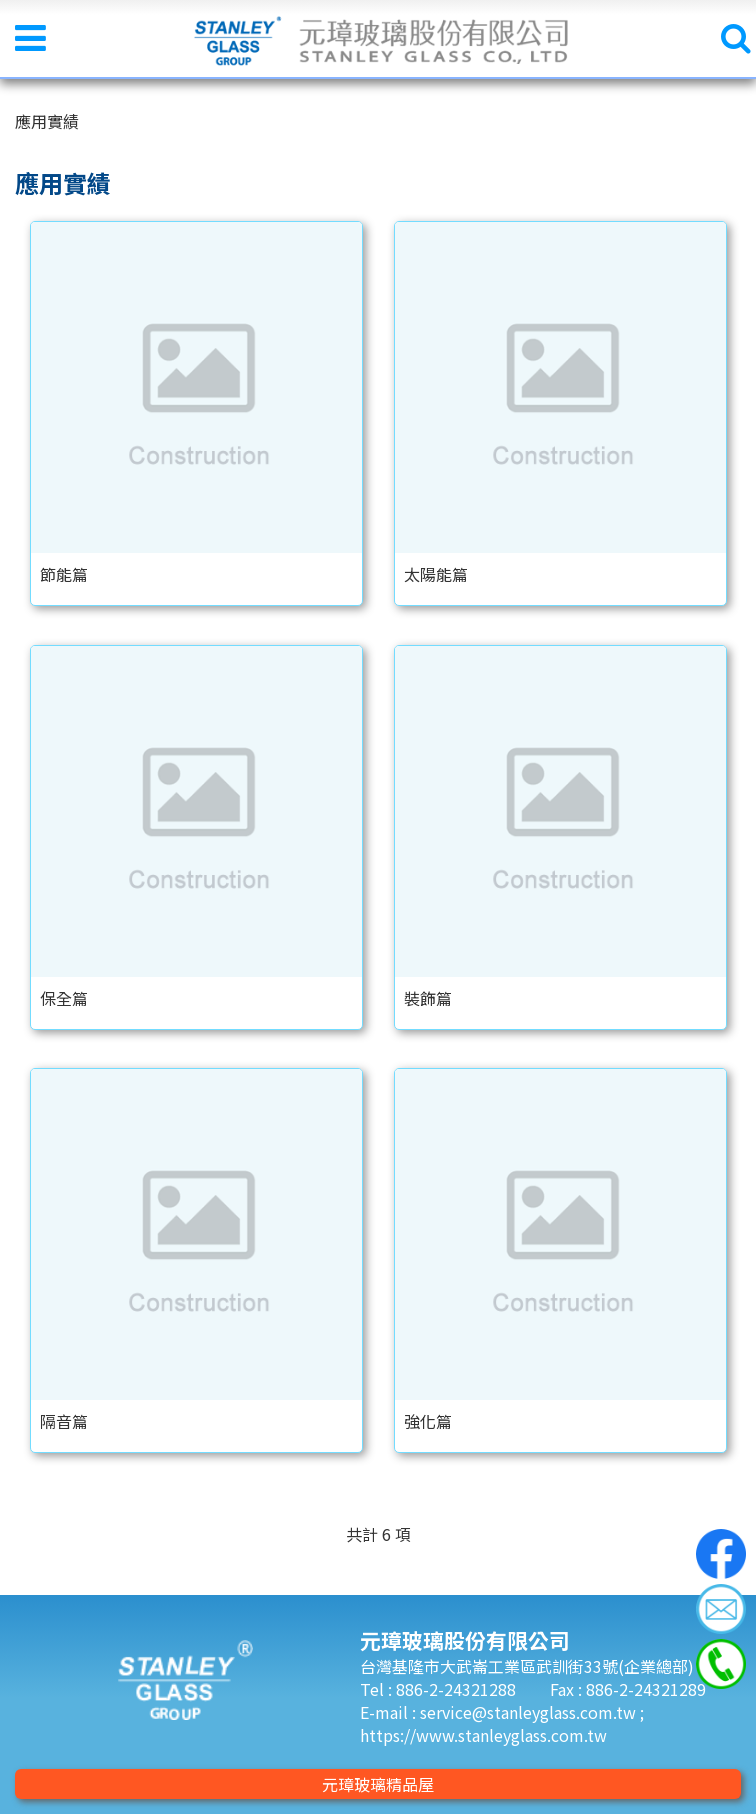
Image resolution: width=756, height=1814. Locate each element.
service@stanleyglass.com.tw (530, 1712)
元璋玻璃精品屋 (378, 1784)
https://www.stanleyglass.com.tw (483, 1735)
